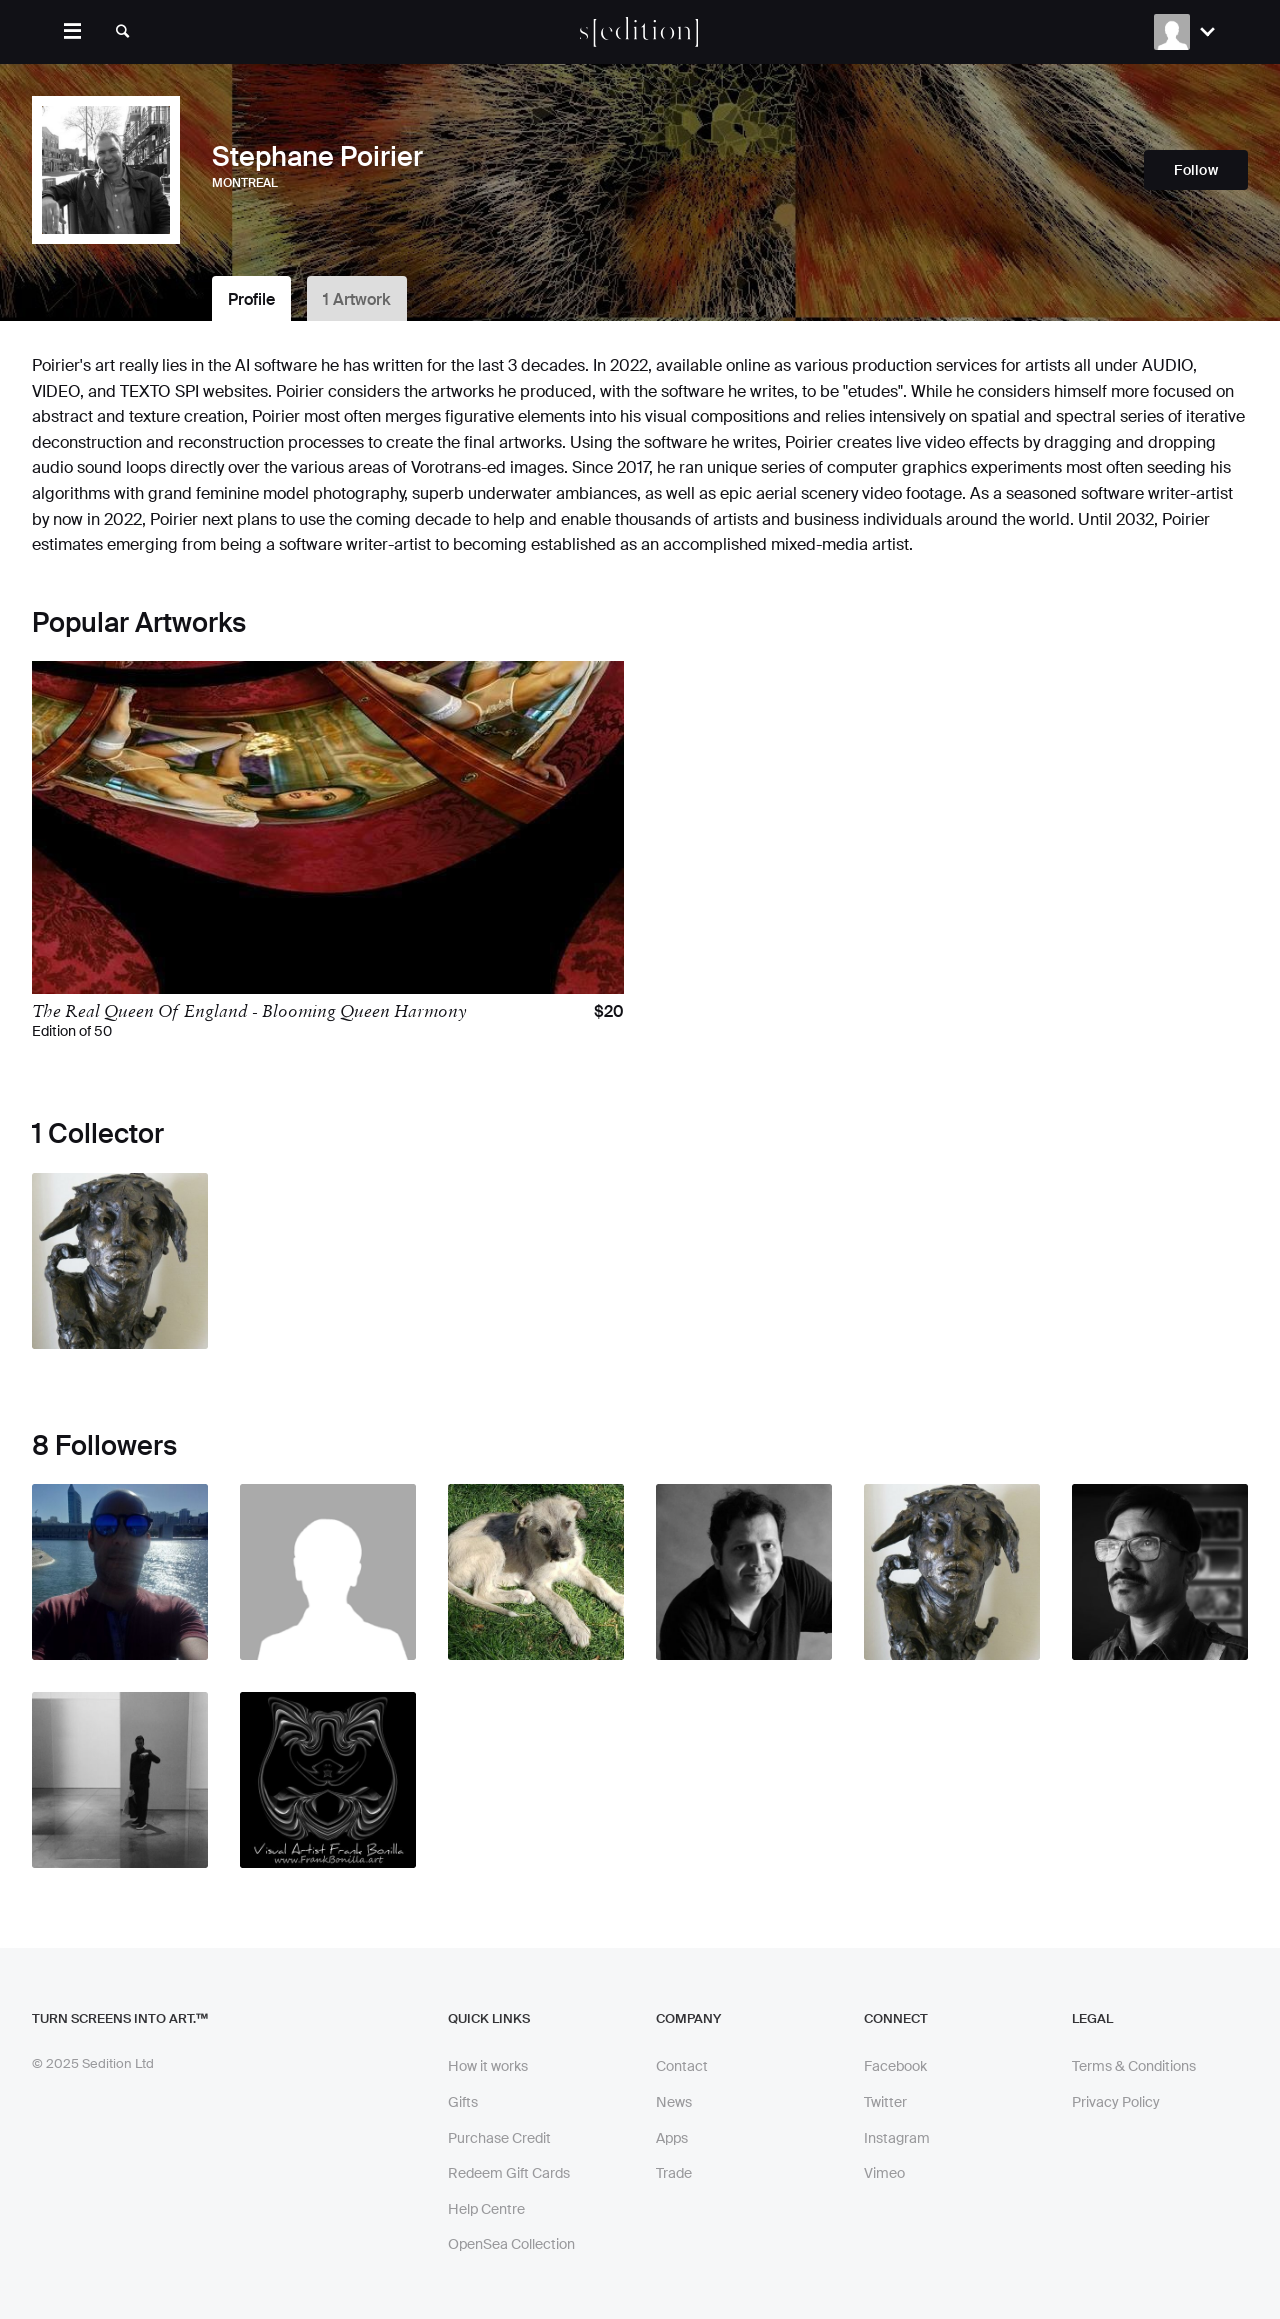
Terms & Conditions (1134, 2066)
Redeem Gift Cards (509, 2173)
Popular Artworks (139, 622)
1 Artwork (357, 299)
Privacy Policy (1116, 2102)
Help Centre (486, 2209)
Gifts (463, 2102)
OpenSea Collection (511, 2244)
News (674, 2102)
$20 (609, 1012)
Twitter (885, 2102)
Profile (251, 299)
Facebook (895, 2066)
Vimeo (884, 2173)
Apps (672, 2138)
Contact (682, 2066)
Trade (674, 2173)
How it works (488, 2066)
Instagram (897, 2138)
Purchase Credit (499, 2138)
